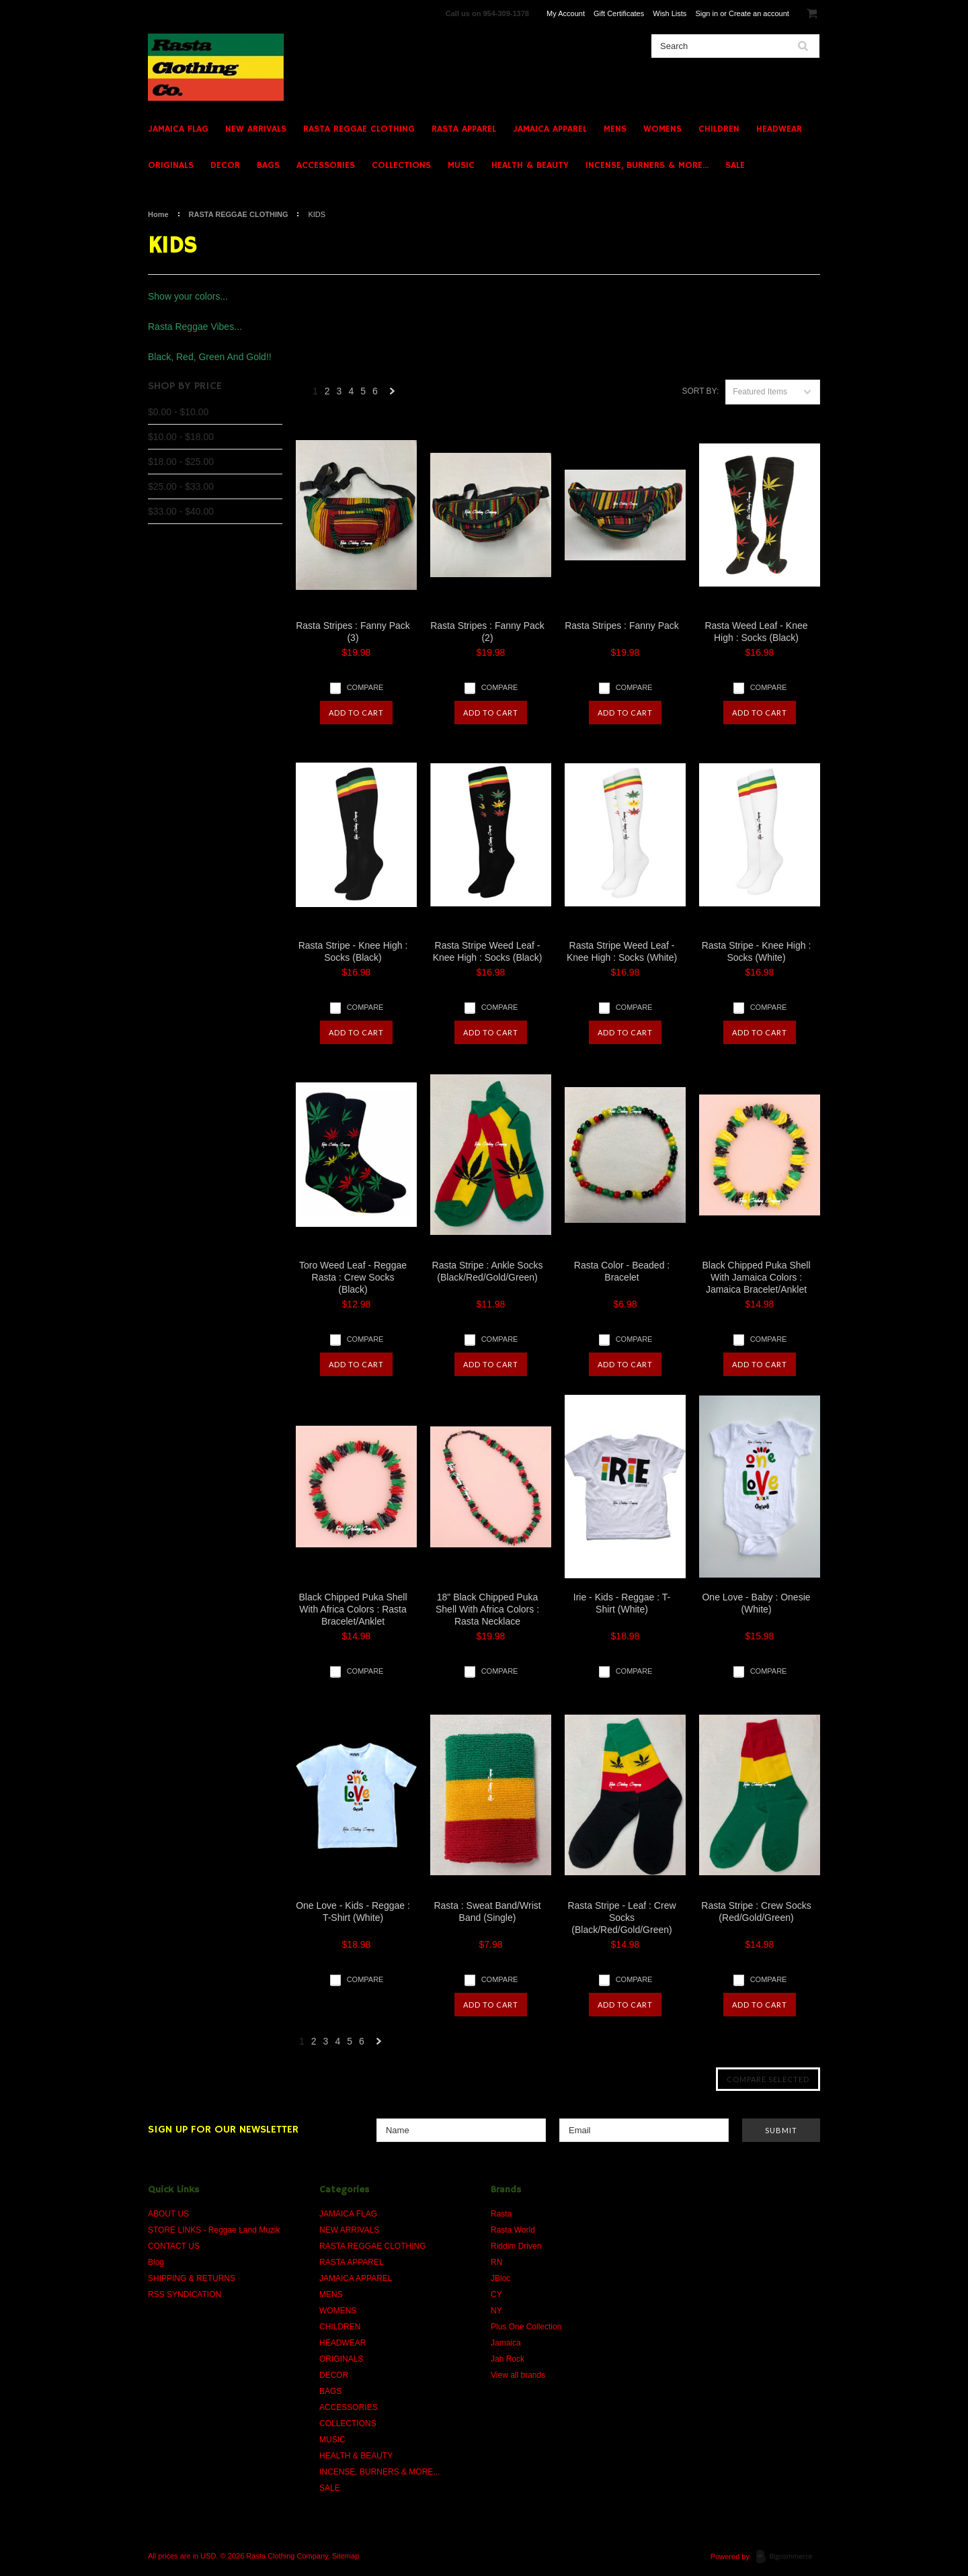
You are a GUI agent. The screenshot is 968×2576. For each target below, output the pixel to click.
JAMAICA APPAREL (550, 129)
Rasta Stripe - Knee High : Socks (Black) (353, 951)
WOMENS (662, 129)
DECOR (225, 165)
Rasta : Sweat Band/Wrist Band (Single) (487, 1911)
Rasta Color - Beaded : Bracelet (622, 1271)
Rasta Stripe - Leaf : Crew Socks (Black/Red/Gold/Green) (621, 1917)
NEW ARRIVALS (255, 129)
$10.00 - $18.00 (181, 436)
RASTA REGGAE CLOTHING (359, 129)
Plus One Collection (526, 2326)
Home (158, 214)
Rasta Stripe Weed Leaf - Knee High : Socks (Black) (487, 951)
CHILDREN (718, 129)
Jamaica (506, 2343)
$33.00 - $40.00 (181, 511)
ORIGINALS (171, 165)
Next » (392, 395)
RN (496, 2262)
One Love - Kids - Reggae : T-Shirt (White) (353, 1911)
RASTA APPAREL (464, 129)
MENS (615, 129)
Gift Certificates (619, 13)
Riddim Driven (516, 2246)
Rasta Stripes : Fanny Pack (622, 625)
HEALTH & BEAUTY (530, 165)
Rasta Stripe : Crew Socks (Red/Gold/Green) (756, 1911)
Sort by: (700, 391)
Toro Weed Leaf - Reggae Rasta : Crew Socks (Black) (353, 1277)
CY (496, 2294)
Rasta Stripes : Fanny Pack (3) (353, 631)
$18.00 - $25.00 (181, 461)
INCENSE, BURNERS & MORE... (647, 165)
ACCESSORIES (325, 165)
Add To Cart (356, 712)
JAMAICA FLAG (178, 129)
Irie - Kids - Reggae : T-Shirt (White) (621, 1603)
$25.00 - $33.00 (181, 486)
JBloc (500, 2278)
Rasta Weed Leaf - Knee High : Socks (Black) (755, 631)
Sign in (706, 13)
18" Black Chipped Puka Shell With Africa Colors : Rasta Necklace (487, 1609)
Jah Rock (507, 2359)
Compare (365, 687)
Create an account (759, 13)
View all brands (518, 2375)
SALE (735, 165)
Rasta (501, 2214)
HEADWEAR (779, 129)
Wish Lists (669, 13)
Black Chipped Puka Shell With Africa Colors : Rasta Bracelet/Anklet (352, 1609)
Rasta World (513, 2230)
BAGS (268, 165)
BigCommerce (788, 2557)
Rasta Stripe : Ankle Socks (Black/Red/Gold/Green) (487, 1271)
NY (496, 2310)
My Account (566, 13)
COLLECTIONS (401, 165)
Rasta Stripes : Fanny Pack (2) (487, 631)
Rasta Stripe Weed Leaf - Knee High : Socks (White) (622, 951)
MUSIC (461, 165)
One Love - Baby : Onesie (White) (756, 1603)
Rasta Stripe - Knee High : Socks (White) (756, 951)
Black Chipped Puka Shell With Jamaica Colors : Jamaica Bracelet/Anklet (756, 1277)
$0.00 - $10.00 (178, 411)
